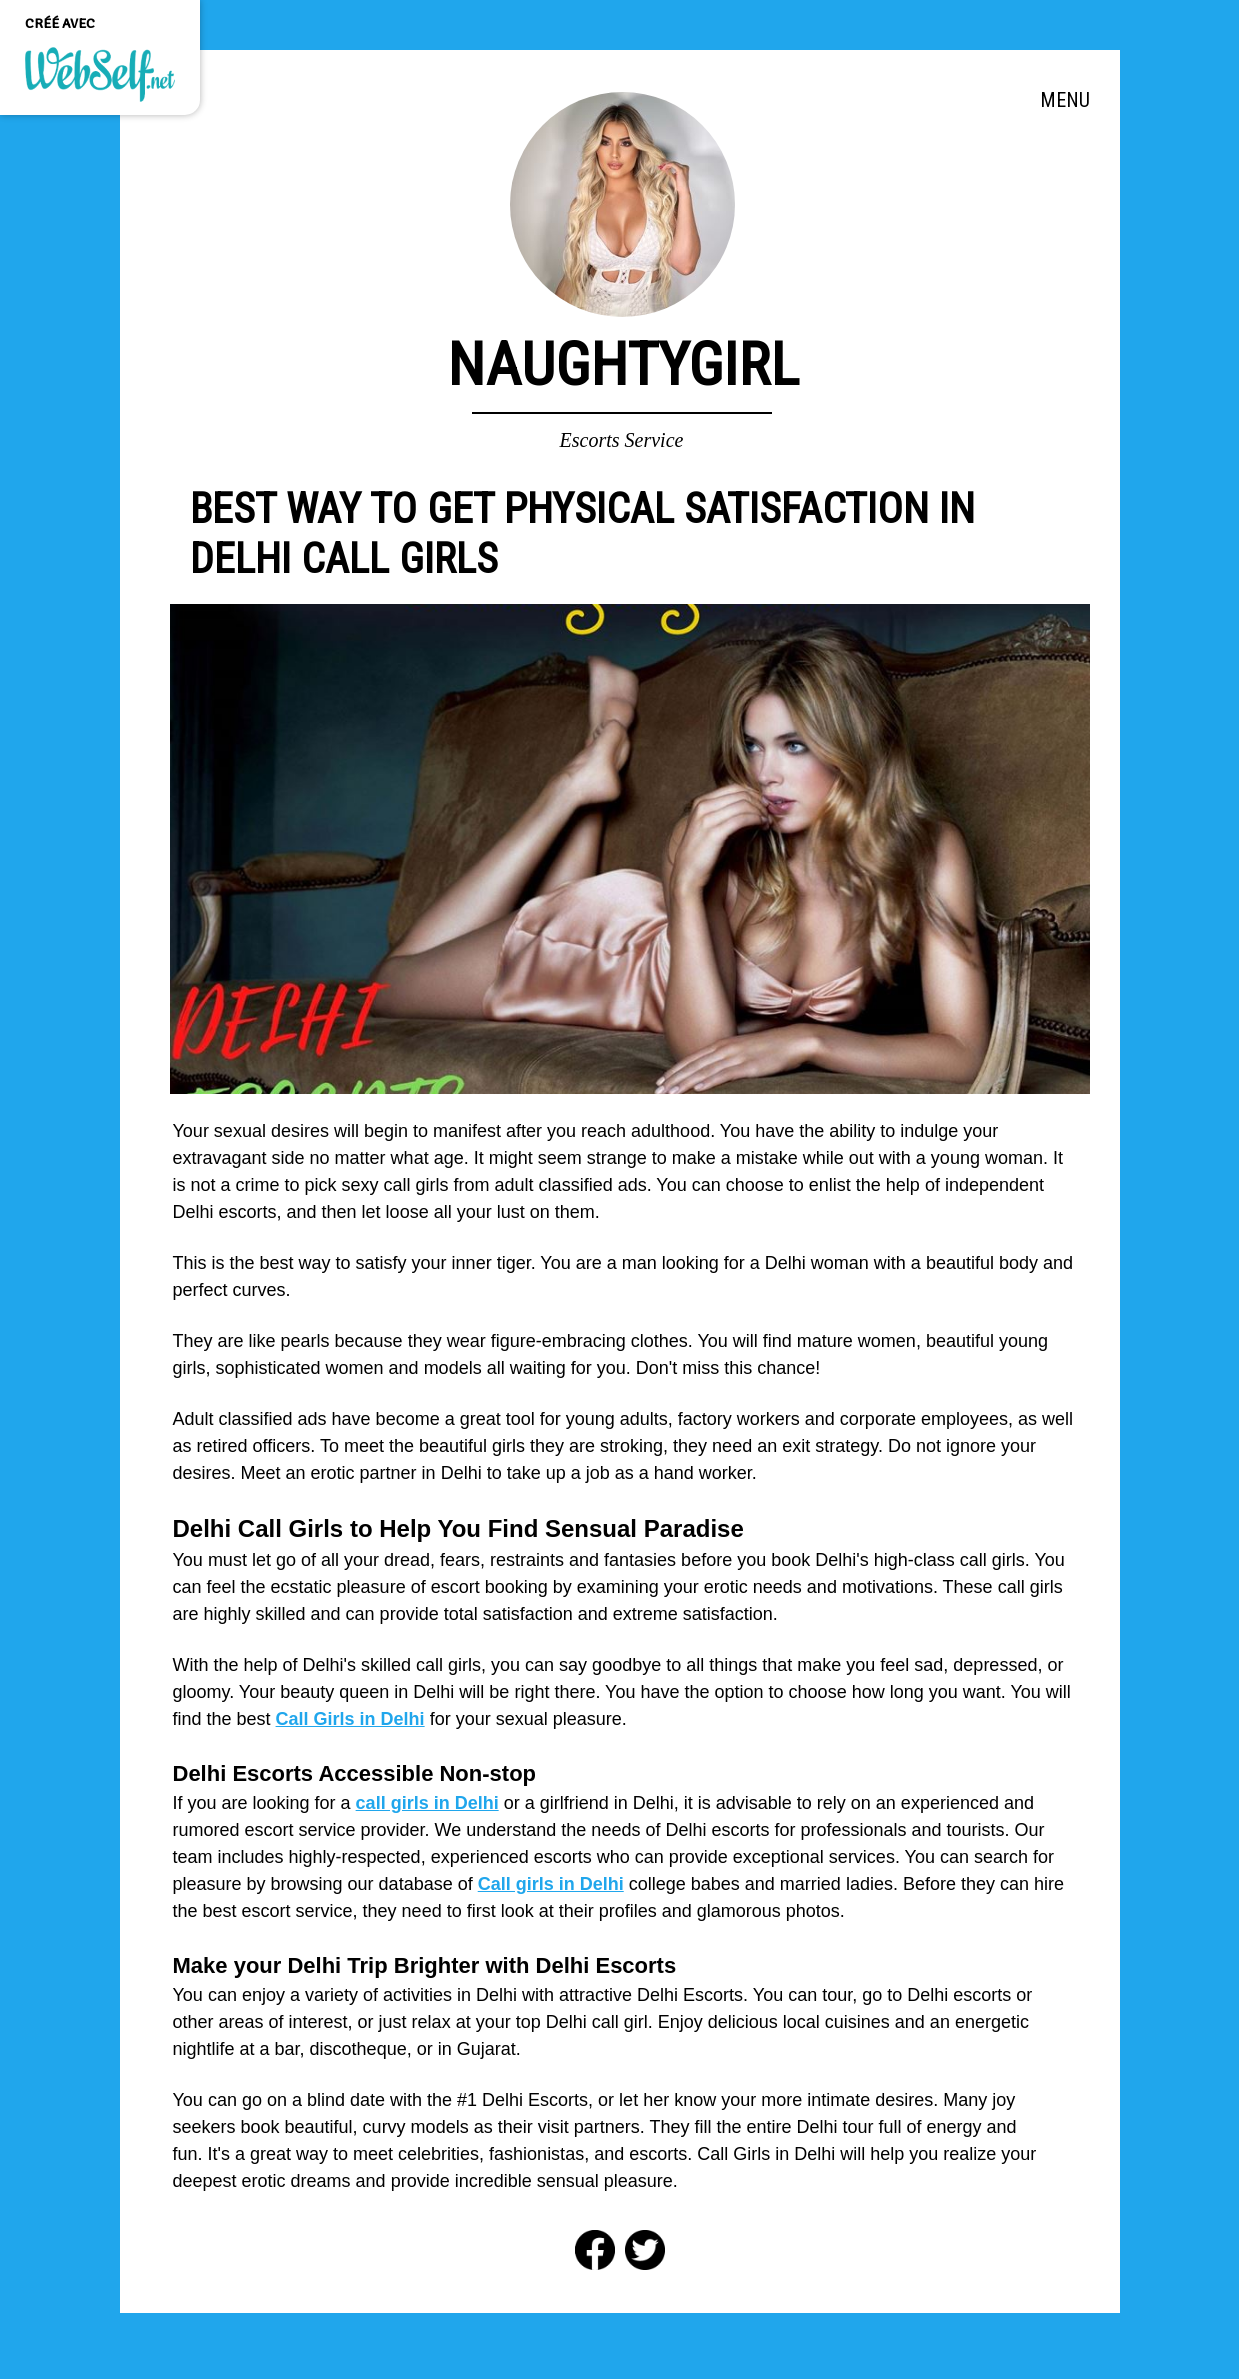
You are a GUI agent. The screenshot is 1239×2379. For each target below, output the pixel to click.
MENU (1065, 100)
